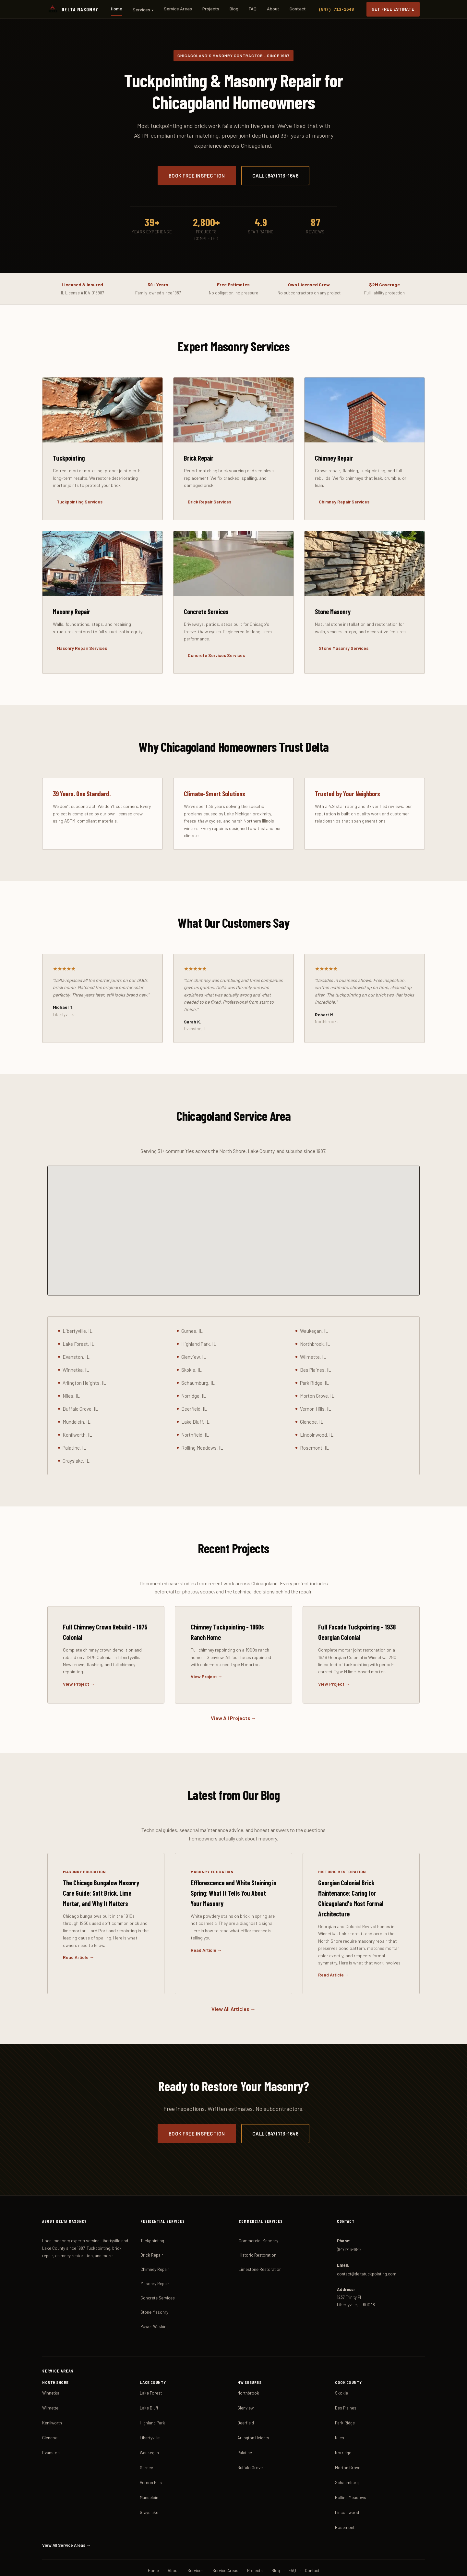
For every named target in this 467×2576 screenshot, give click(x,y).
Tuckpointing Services (79, 502)
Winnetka (50, 2362)
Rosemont (344, 2496)
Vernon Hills (151, 2452)
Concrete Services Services (215, 656)
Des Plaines (345, 2377)
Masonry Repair (154, 2253)
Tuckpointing (152, 2210)
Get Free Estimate (394, 9)
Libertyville (150, 2407)
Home (118, 8)
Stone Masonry (154, 2281)
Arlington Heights (253, 2407)
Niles (339, 2407)
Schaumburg (347, 2452)
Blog (234, 8)
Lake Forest (151, 2362)
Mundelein (149, 2467)
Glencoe (49, 2407)
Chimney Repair (154, 2238)
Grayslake (149, 2481)
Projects (211, 8)
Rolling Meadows (350, 2467)
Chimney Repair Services (343, 502)
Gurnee (146, 2437)
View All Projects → (233, 1708)
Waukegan (149, 2422)
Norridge (343, 2422)
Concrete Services (157, 2267)
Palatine (244, 2422)
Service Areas (179, 8)
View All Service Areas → (65, 2514)
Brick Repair (151, 2224)
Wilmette (50, 2377)
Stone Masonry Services (343, 648)
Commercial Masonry (258, 2210)
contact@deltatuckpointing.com (366, 2243)
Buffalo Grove (250, 2437)
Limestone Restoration (260, 2238)
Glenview (245, 2377)
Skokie (341, 2362)
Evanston (51, 2422)
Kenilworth (52, 2392)
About (273, 8)
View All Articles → (233, 1979)
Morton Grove (347, 2437)
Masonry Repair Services (81, 648)
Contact (297, 8)
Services (144, 10)
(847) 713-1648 (336, 9)
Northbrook (248, 2362)
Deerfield (245, 2392)
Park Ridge (345, 2392)
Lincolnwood (347, 2481)
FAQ (253, 8)
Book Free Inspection (196, 176)
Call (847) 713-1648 (275, 176)
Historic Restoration (257, 2224)
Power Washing (154, 2295)
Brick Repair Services (209, 502)
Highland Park (152, 2392)
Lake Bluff (149, 2377)
